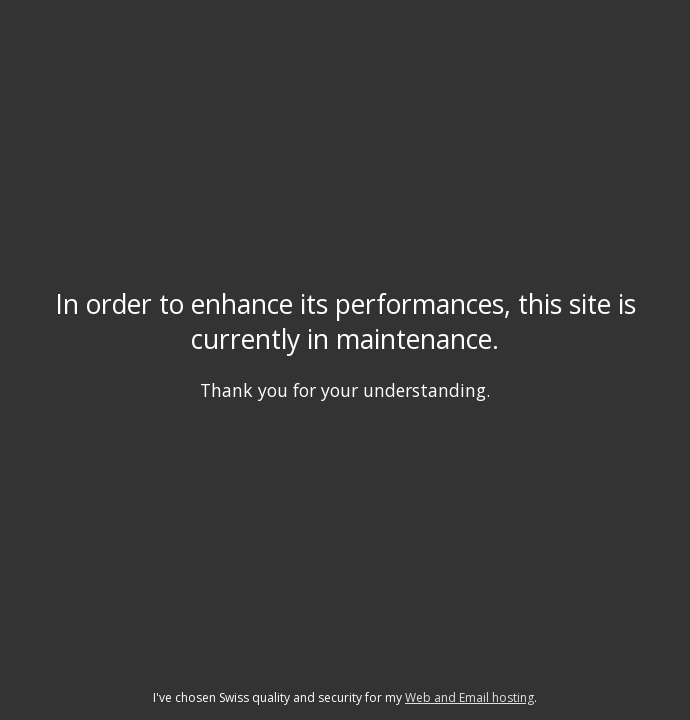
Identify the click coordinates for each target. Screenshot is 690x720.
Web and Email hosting (469, 697)
